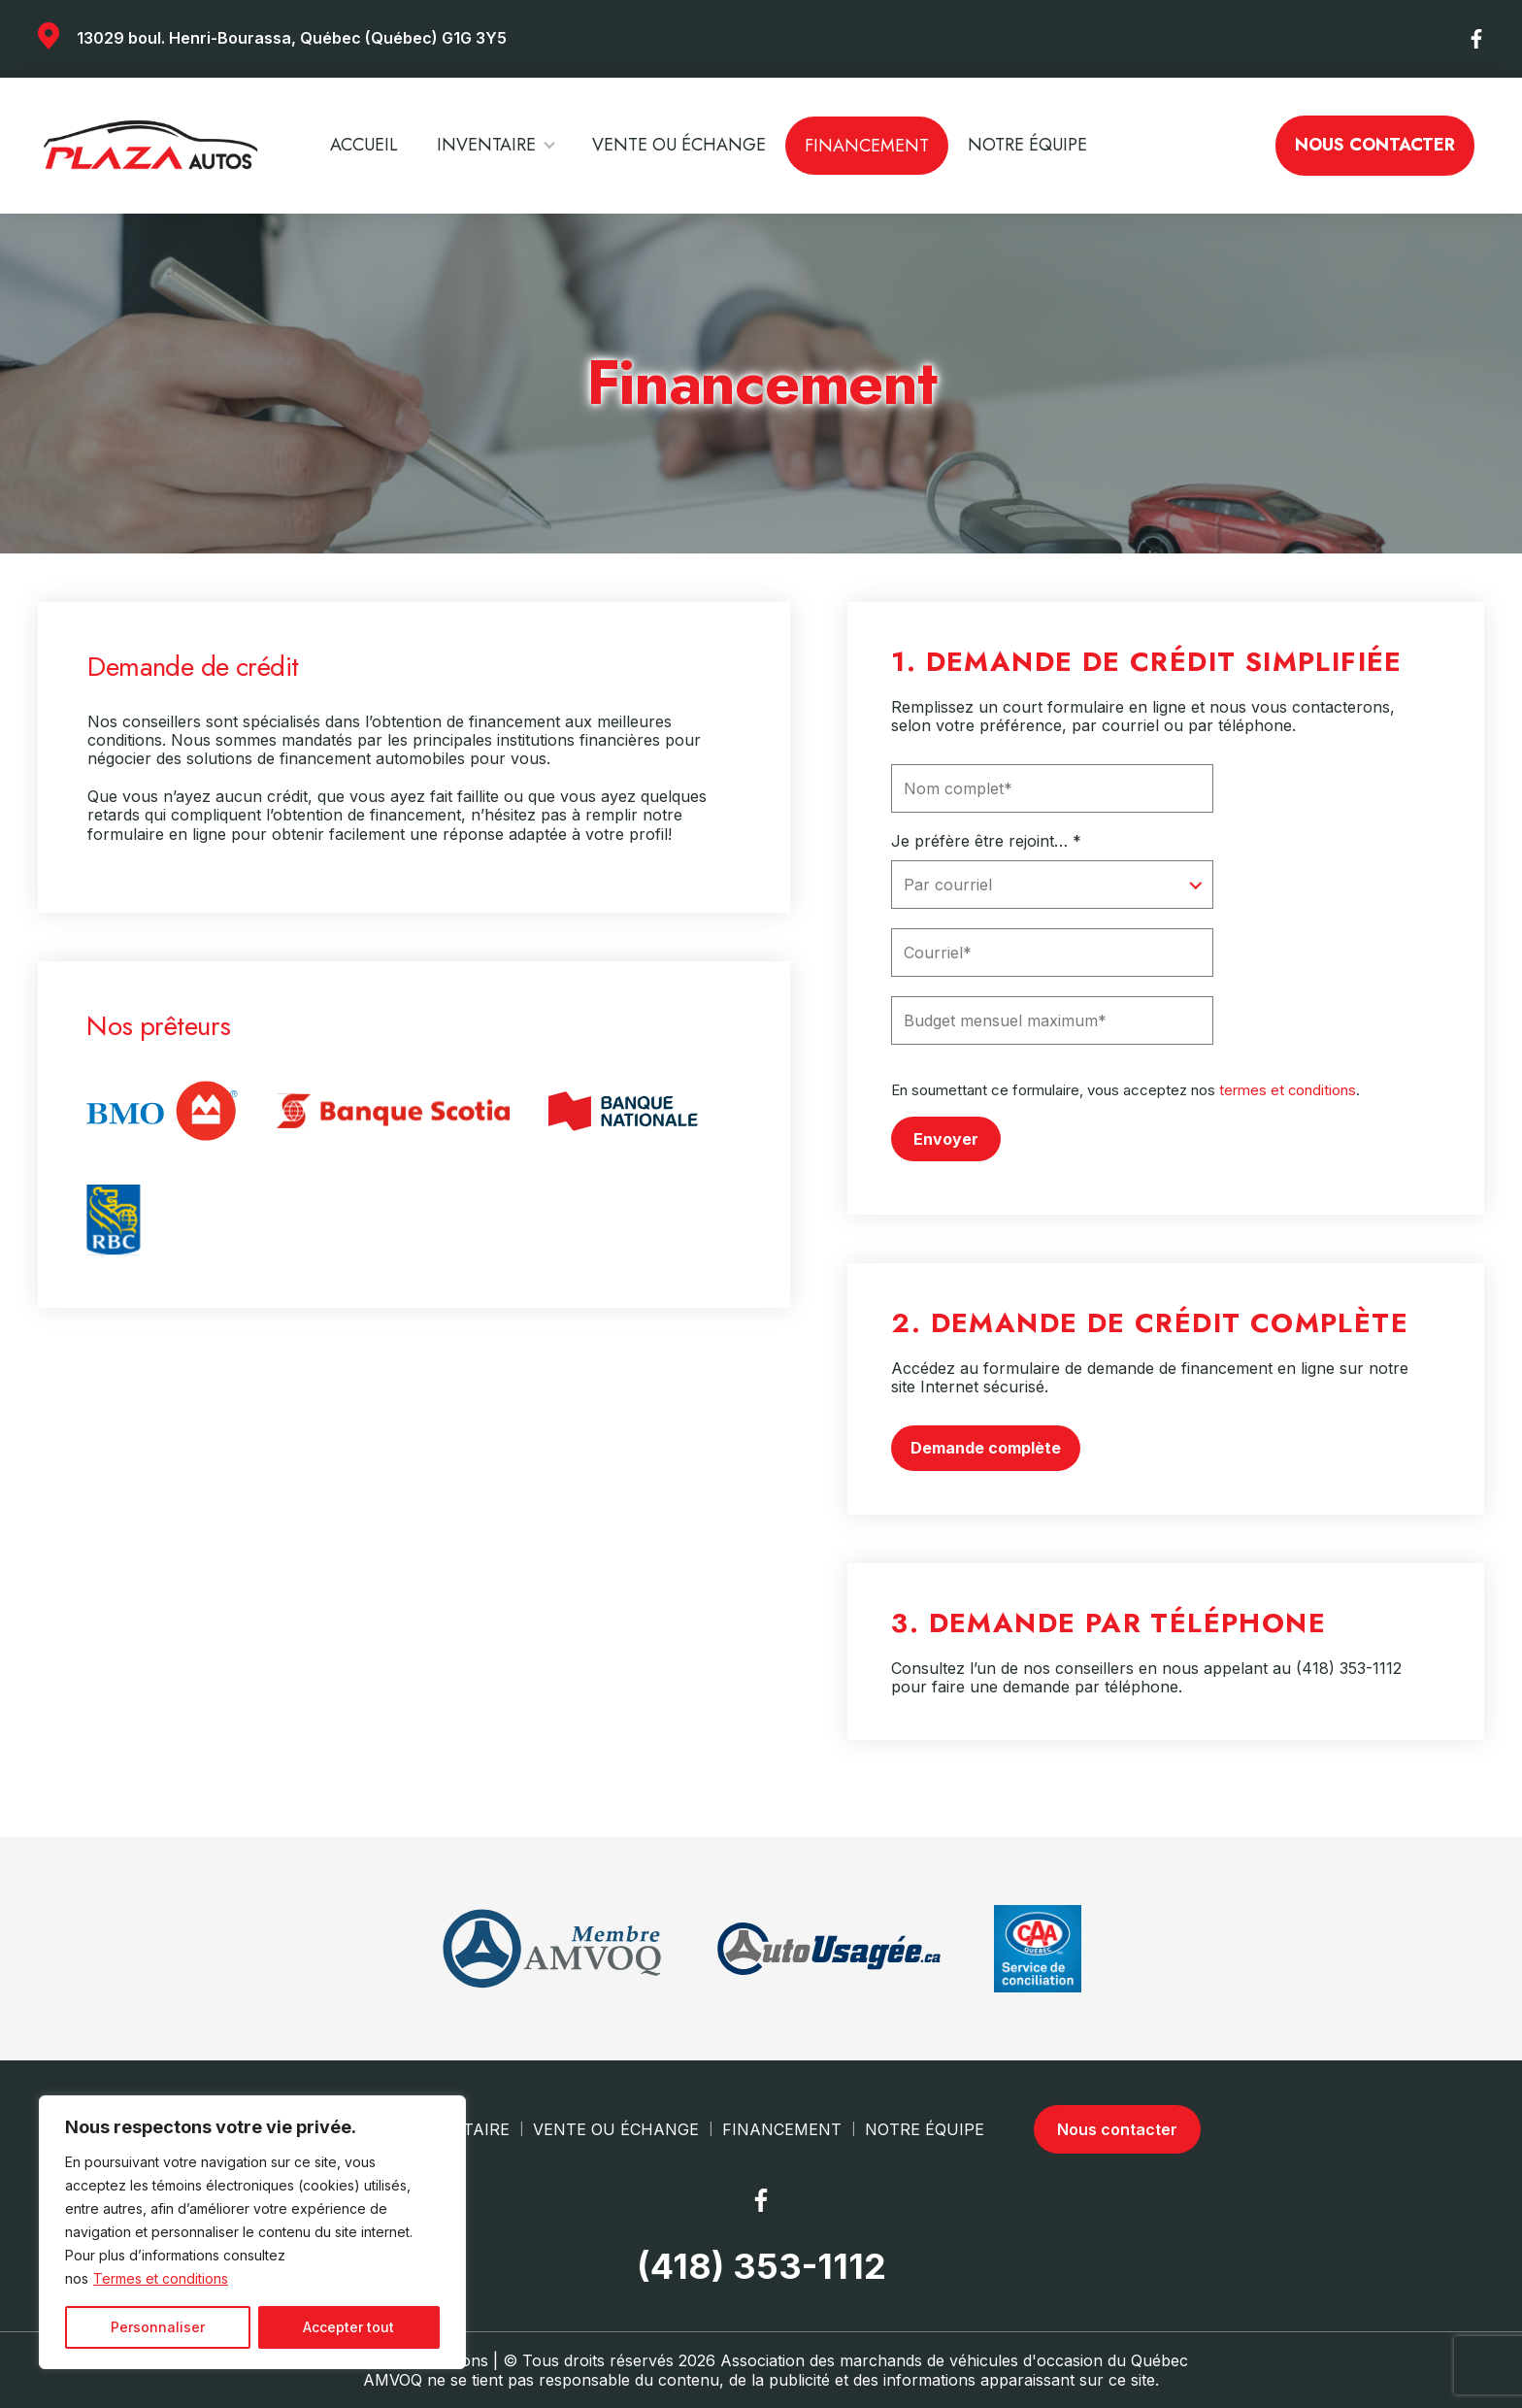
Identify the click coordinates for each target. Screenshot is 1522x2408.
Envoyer (945, 1138)
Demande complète (985, 1446)
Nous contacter (1375, 144)
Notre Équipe (1027, 144)
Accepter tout (348, 2327)
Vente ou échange (679, 144)
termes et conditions (1288, 1090)
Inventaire (486, 144)
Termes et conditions (160, 2278)
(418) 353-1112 (1349, 1667)
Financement (867, 145)
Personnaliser (158, 2327)
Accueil (364, 144)
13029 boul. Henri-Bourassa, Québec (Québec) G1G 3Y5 (292, 38)
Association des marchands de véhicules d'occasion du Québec (954, 2360)
